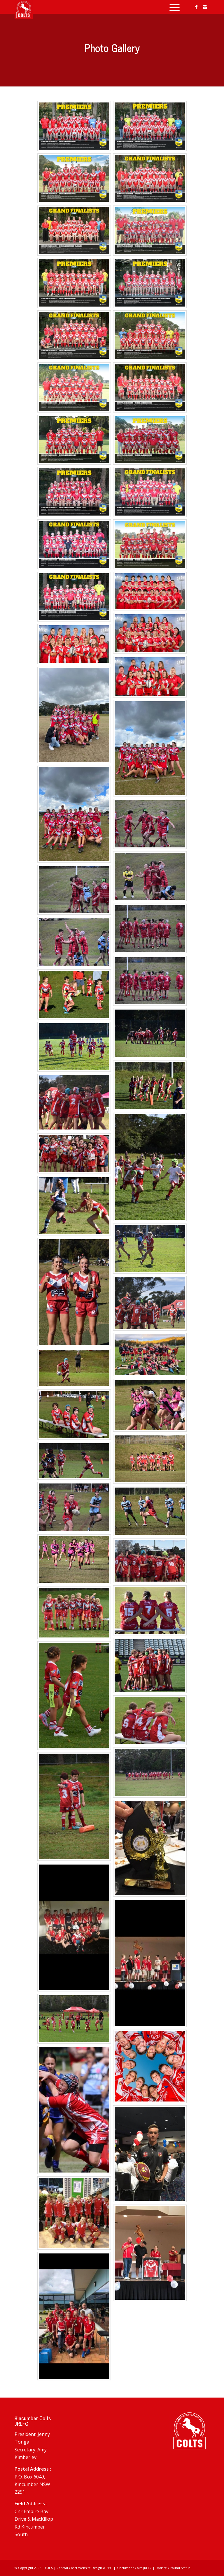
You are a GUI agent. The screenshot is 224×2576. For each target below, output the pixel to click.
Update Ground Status (172, 2568)
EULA (49, 2568)
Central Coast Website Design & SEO (85, 2568)
